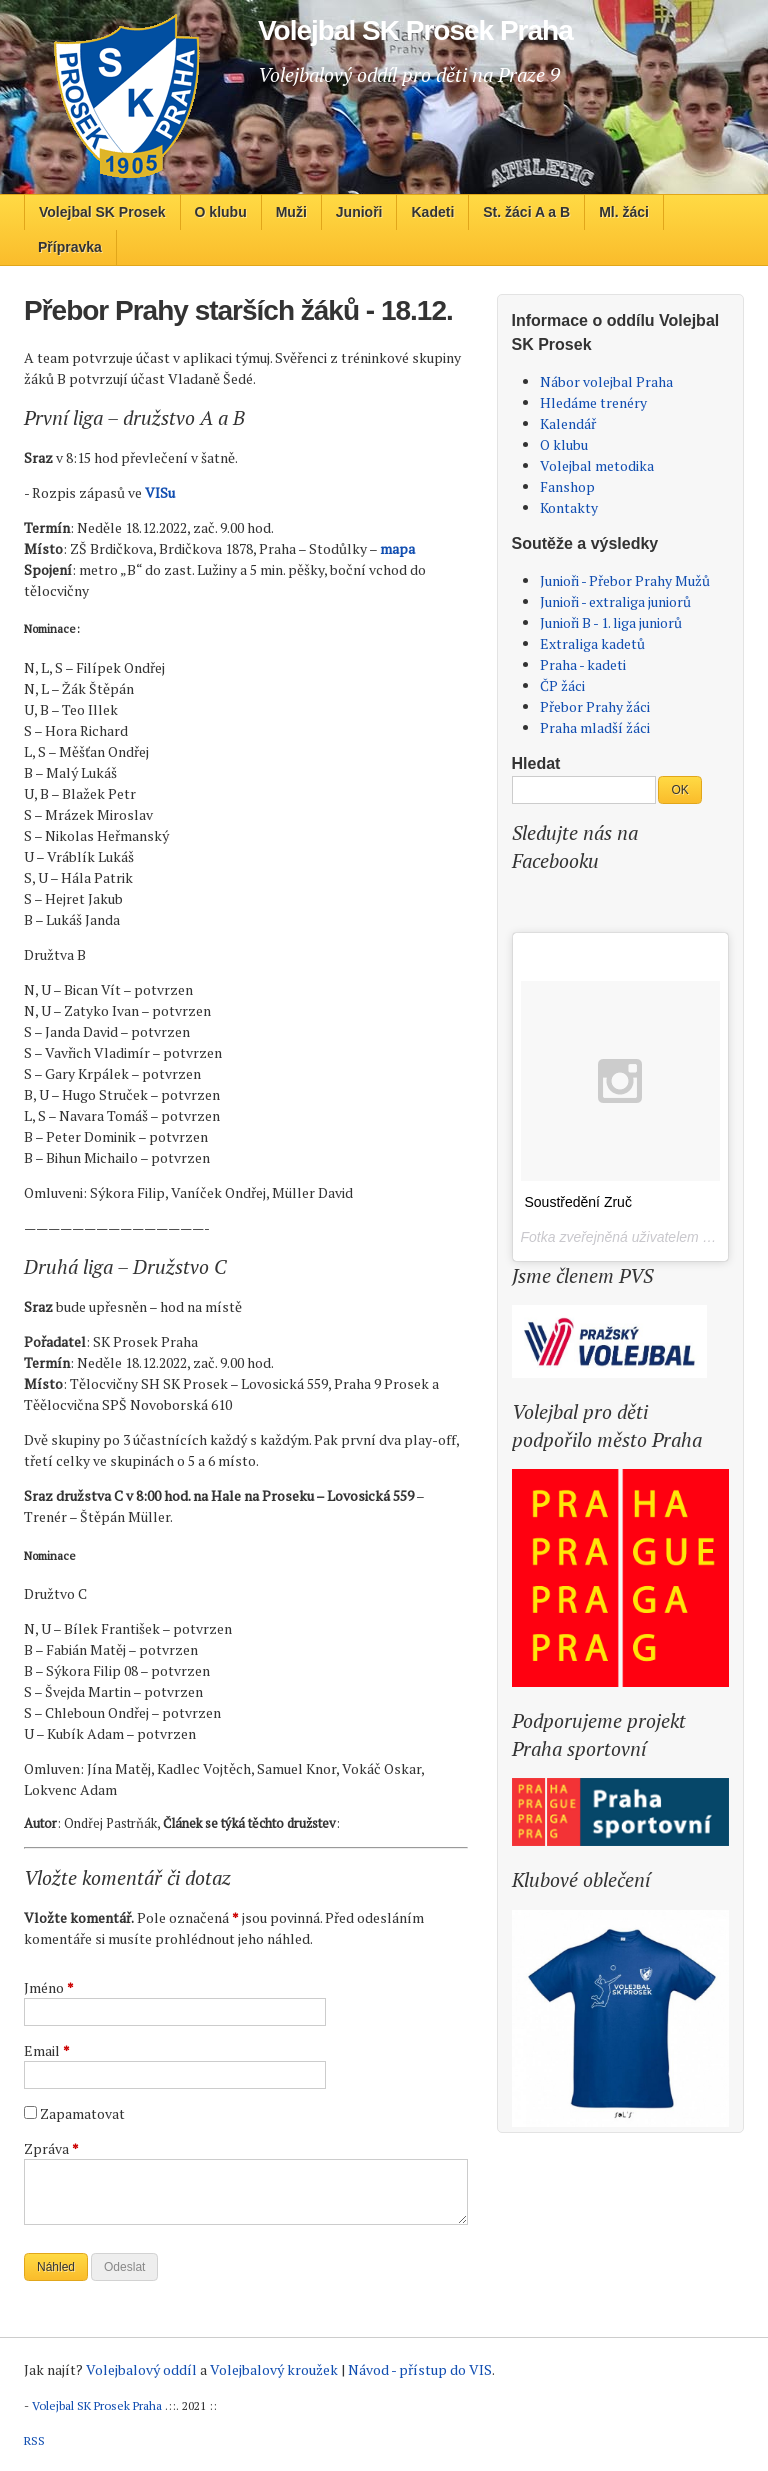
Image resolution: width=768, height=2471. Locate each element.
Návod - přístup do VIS (420, 2369)
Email (47, 2050)
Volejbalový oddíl (141, 2369)
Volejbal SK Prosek (102, 212)
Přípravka (70, 247)
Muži (291, 212)
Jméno (49, 1987)
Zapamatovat (82, 2113)
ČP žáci (562, 685)
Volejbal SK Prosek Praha (97, 2405)
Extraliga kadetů (592, 643)
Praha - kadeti (583, 664)
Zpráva (51, 2148)
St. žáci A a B (526, 212)
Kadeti (432, 212)
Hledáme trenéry (593, 402)
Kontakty (569, 507)
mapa (397, 548)
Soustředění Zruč (578, 1202)
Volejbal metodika (597, 465)
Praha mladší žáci (595, 727)
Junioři (359, 212)
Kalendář (568, 423)
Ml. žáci (624, 212)
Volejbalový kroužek (274, 2369)
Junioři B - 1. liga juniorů (611, 622)
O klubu (221, 212)
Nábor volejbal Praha (606, 381)
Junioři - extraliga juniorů (615, 601)
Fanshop (567, 486)
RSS (34, 2440)
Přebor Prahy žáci (595, 706)
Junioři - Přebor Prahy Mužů (625, 580)
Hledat (536, 763)
